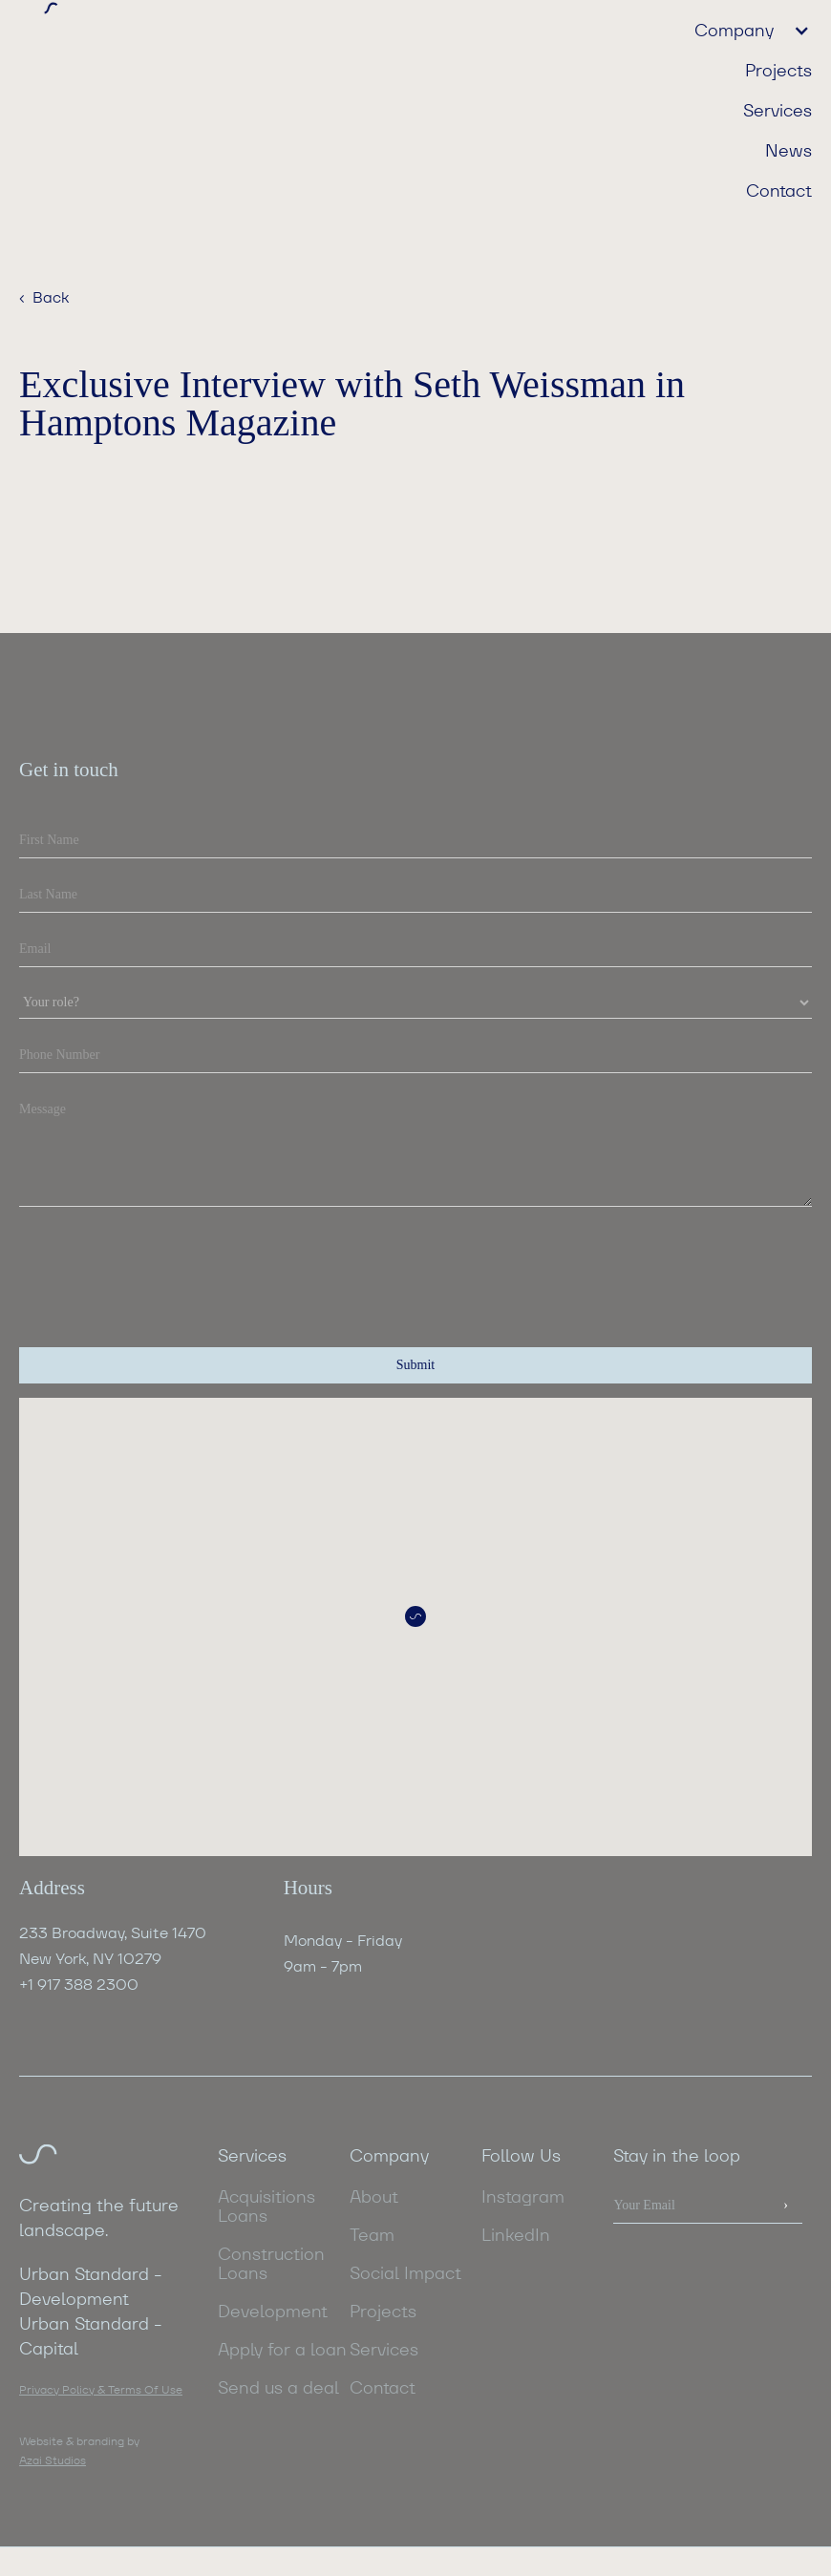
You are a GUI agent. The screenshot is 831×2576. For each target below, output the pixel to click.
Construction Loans (271, 2264)
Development (273, 2311)
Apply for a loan (282, 2349)
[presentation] (164, 1263)
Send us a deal (278, 2387)
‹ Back (44, 297)
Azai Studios (52, 2460)
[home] (217, 16)
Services (777, 109)
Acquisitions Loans (266, 2206)
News (788, 149)
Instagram (523, 2196)
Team (372, 2235)
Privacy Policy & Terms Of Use (100, 2389)
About (374, 2196)
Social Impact (405, 2273)
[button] (743, 30)
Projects (778, 69)
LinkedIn (515, 2235)
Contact (779, 190)
